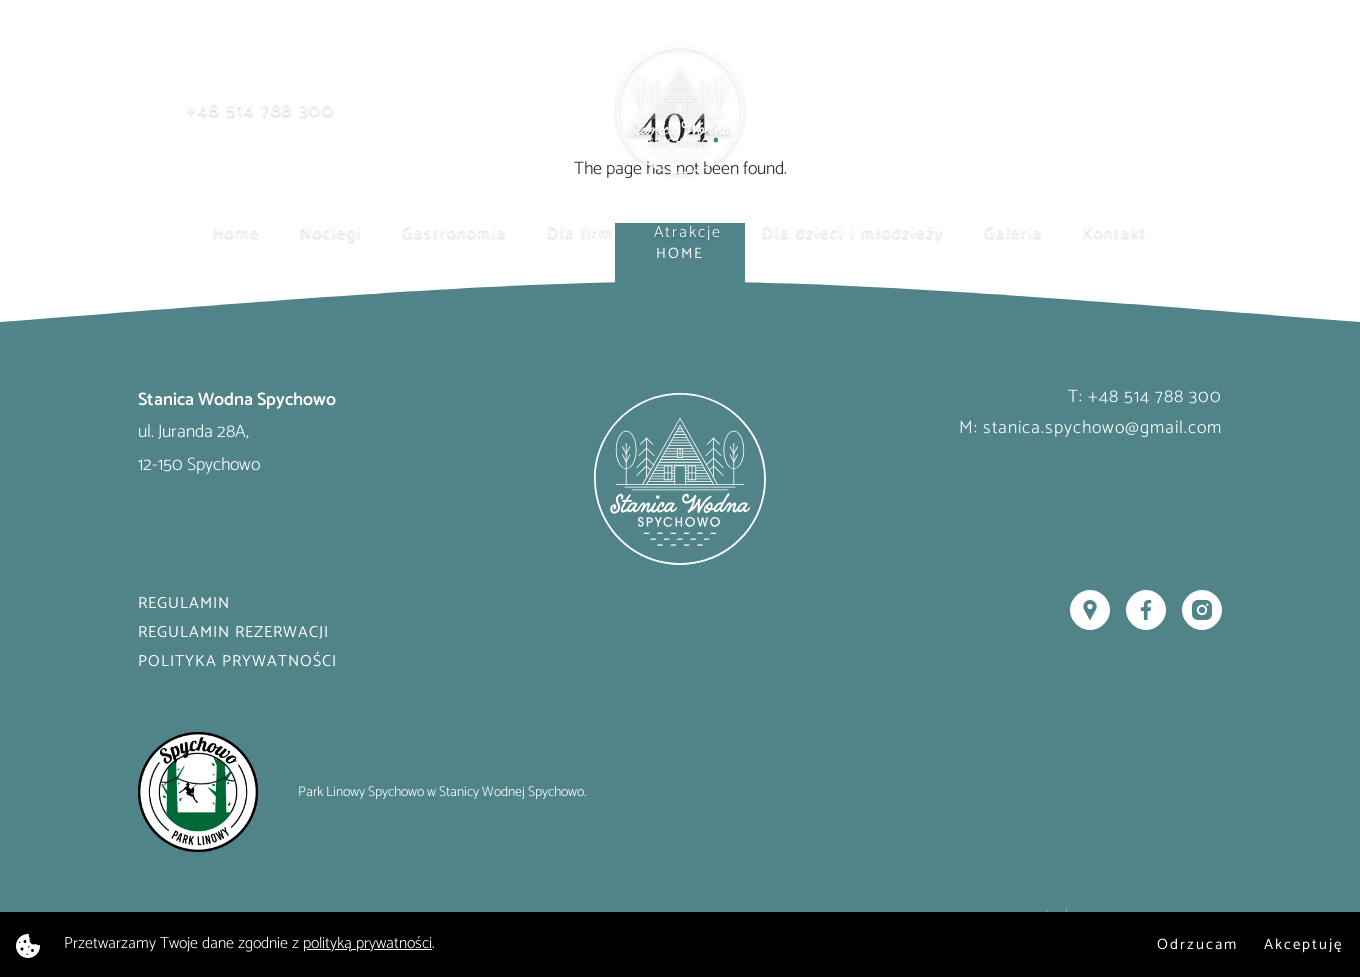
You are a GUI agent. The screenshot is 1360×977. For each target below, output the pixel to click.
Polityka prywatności (237, 661)
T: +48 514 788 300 (1145, 397)
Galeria (1013, 232)
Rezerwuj (1138, 110)
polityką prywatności (367, 943)
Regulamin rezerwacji (233, 632)
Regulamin (184, 603)
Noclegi (331, 232)
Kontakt (1115, 232)
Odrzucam (1197, 944)
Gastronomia (454, 232)
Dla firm (580, 232)
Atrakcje (688, 232)
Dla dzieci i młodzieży (853, 232)
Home (236, 232)
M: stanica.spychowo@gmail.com (1090, 428)
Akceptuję (1303, 944)
